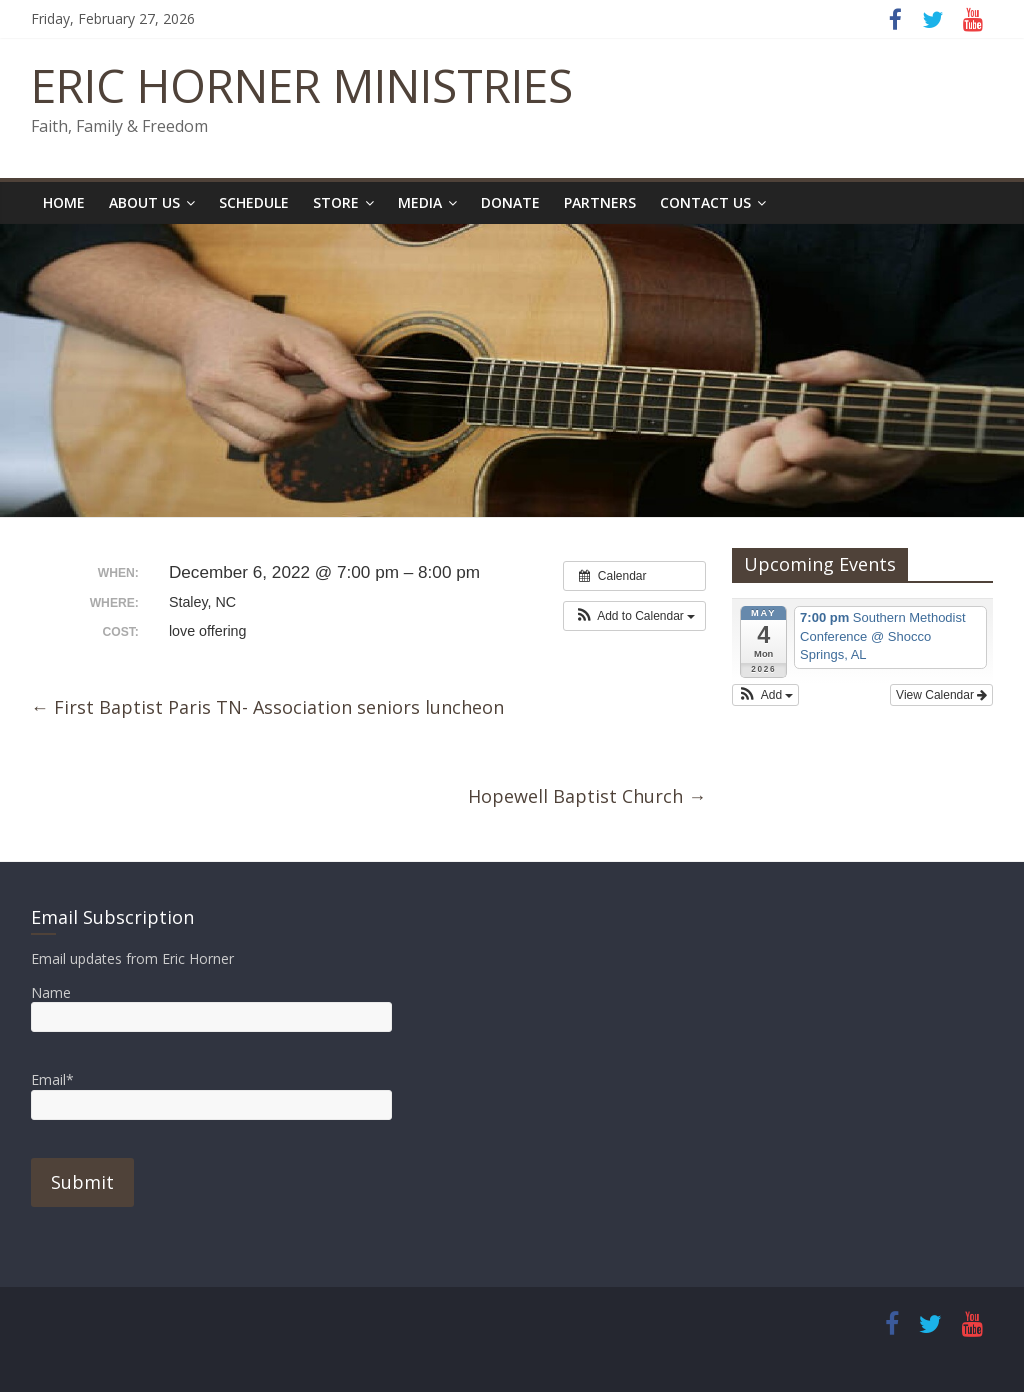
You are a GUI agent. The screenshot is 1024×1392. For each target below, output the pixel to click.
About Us (144, 202)
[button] (634, 616)
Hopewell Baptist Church (587, 796)
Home (64, 202)
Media (420, 202)
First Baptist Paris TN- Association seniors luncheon (267, 707)
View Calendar (941, 695)
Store (336, 202)
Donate (510, 202)
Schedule (254, 202)
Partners (600, 202)
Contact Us (705, 202)
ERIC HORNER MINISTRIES (302, 85)
